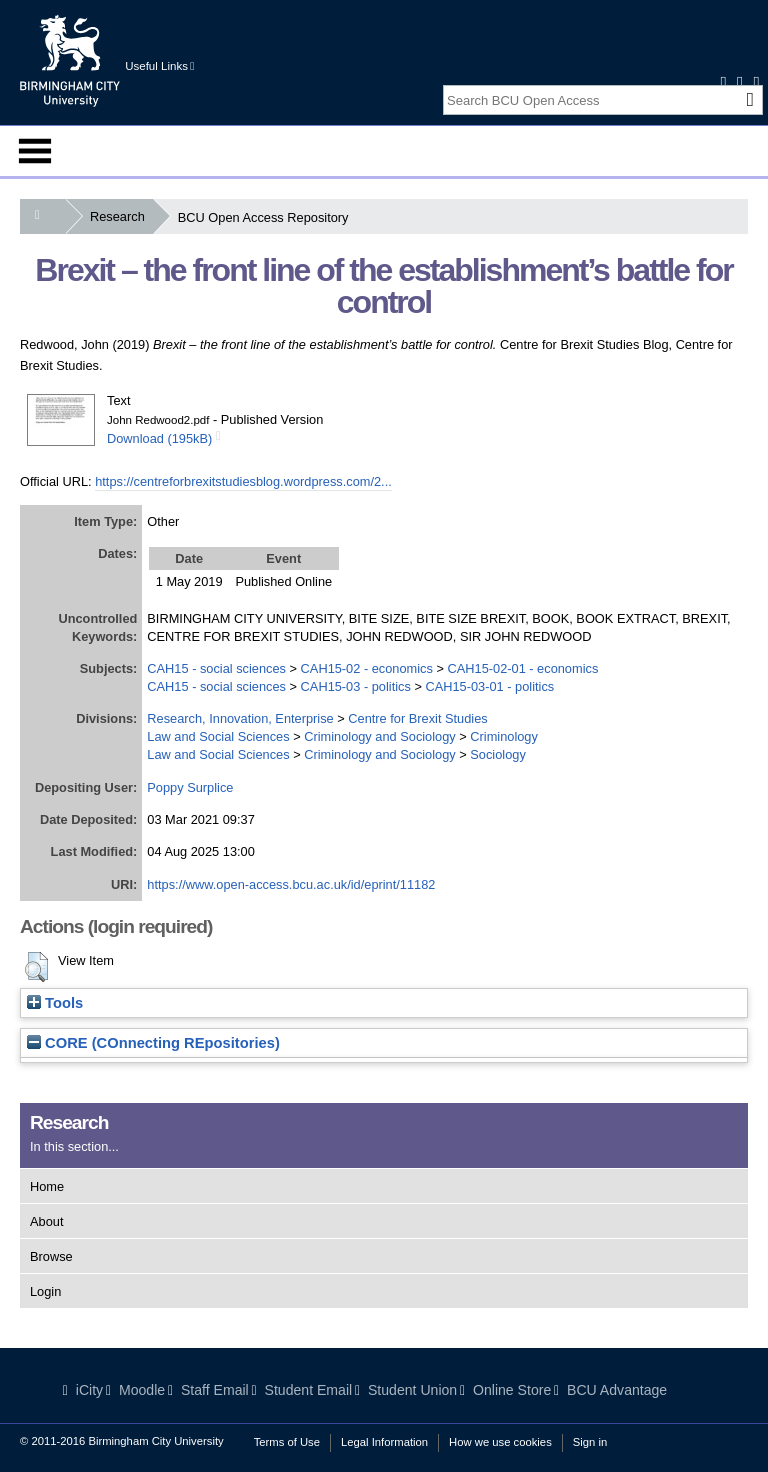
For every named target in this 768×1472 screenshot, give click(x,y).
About (46, 1221)
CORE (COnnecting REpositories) (153, 1043)
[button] (36, 967)
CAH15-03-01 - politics (489, 686)
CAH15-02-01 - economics (523, 668)
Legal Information (384, 1442)
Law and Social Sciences (218, 736)
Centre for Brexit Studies (417, 718)
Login (45, 1291)
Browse (51, 1256)
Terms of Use (287, 1442)
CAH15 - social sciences (216, 668)
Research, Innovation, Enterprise (240, 718)
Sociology (498, 754)
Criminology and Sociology (380, 736)
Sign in (590, 1442)
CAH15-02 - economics (367, 668)
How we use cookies (500, 1442)
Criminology (504, 736)
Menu (35, 151)
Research (121, 216)
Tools (55, 1003)
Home (47, 1186)
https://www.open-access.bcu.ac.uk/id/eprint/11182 (291, 884)
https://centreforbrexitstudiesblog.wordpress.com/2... (243, 481)
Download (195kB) (159, 438)
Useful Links (159, 66)
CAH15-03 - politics (356, 686)
